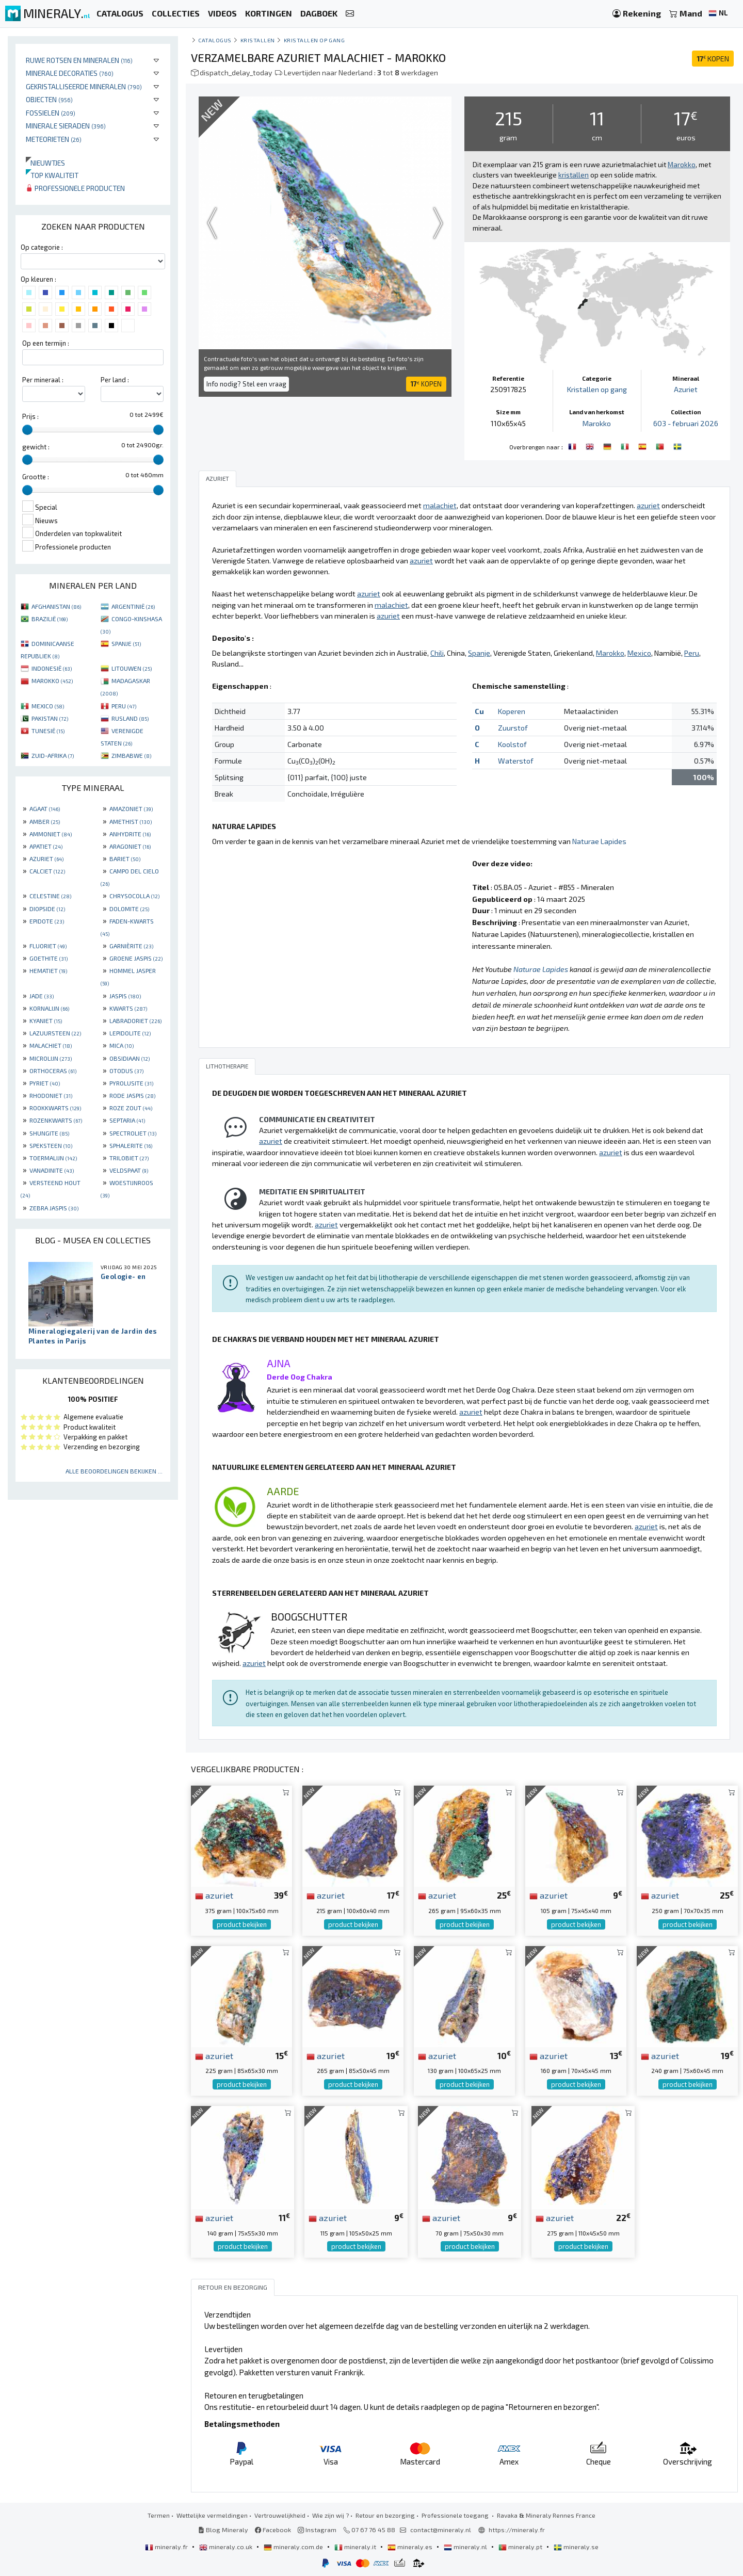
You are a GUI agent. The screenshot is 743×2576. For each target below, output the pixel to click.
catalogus (215, 40)
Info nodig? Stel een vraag (246, 384)
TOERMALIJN (53, 1157)
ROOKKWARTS (55, 1107)
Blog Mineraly (223, 2529)
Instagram (317, 2529)
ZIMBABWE (131, 755)
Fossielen (50, 112)
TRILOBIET (129, 1157)
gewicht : (36, 447)
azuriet (214, 1895)
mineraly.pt (521, 2546)
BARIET (124, 858)
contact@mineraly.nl (440, 2529)
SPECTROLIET (132, 1133)
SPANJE (126, 643)
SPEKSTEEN (50, 1145)
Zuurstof (513, 727)
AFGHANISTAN (56, 606)
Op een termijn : (45, 343)
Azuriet (686, 389)
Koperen (511, 711)
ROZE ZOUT (130, 1107)
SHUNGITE (49, 1133)
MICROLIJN (50, 1058)
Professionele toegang (456, 2515)
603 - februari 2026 (685, 423)
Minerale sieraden (66, 125)
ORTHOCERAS (52, 1070)
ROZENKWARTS (55, 1120)
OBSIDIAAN (129, 1058)
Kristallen (257, 40)
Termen (159, 2515)
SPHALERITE (130, 1145)
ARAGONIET (130, 846)
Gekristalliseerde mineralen (84, 86)
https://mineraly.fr (517, 2529)
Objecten (49, 99)
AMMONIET (50, 833)
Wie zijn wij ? (330, 2515)
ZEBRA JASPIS (53, 1207)
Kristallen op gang (314, 40)
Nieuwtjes (45, 162)
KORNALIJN (49, 1008)
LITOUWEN (131, 668)
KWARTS (128, 1008)
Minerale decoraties (70, 73)
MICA (121, 1045)
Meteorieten (54, 139)
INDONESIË (51, 668)
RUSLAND (130, 718)
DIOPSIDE (47, 908)
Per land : (115, 380)
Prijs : (30, 416)
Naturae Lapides (599, 841)
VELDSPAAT (128, 1170)
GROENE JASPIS (136, 958)
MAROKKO (52, 680)
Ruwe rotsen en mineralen (79, 60)
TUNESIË (47, 730)
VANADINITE (51, 1170)
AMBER (44, 821)
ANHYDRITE (130, 833)
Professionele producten (75, 188)
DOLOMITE (129, 908)
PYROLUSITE (131, 1083)
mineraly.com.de (294, 2546)
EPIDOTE (46, 921)
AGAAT (44, 808)
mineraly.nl (466, 2546)
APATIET (45, 846)
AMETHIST (130, 821)
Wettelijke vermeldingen (212, 2515)
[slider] (27, 430)
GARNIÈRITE (131, 945)
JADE (41, 995)
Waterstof (516, 760)
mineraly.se (576, 2546)
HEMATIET (48, 970)
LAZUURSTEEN (55, 1032)
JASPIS (125, 995)
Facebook (273, 2529)
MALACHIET (50, 1045)
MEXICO (47, 705)
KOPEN (713, 58)
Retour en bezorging (385, 2515)
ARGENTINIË (133, 606)
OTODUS (126, 1070)
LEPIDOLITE (130, 1032)
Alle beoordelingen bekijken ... (114, 1471)
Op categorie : (42, 247)
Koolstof (512, 744)
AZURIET (46, 858)
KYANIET (45, 1020)
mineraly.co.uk (226, 2546)
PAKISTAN (49, 718)
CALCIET (47, 870)
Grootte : (35, 477)
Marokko (597, 423)
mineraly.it (356, 2546)
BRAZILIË (49, 618)
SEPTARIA (127, 1120)
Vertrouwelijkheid (279, 2515)
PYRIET (44, 1083)
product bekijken (242, 1924)
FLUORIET (48, 945)
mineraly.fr (167, 2546)
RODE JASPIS (132, 1095)
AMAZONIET (131, 808)
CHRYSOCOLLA (134, 895)
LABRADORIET (135, 1020)
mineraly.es (410, 2546)
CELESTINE (50, 895)
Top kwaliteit (52, 175)
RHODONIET (50, 1095)
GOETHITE (48, 958)
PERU (123, 705)
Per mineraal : (42, 380)
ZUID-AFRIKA (52, 755)
